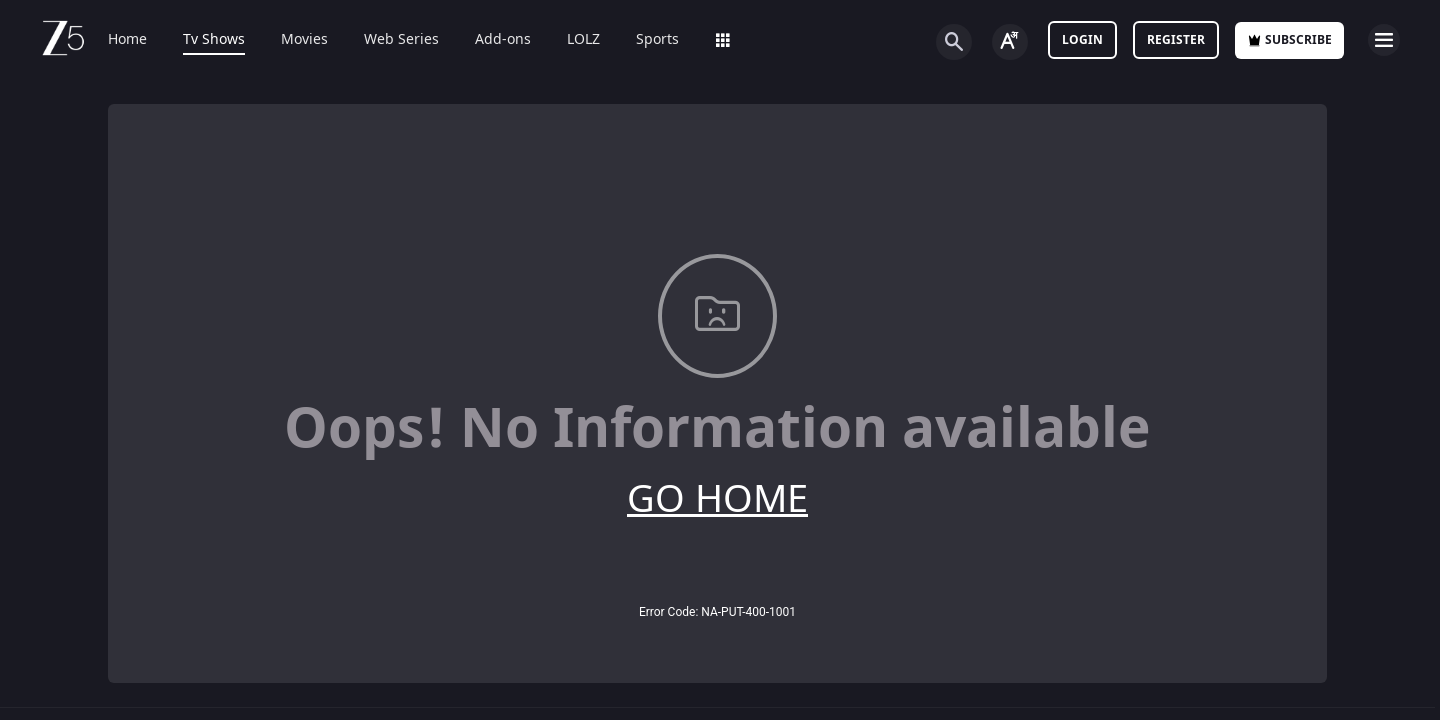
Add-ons (503, 40)
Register (1176, 40)
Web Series (401, 40)
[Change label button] (1010, 42)
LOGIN (1082, 40)
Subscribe (1289, 40)
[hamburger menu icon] (1384, 40)
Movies (304, 40)
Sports (657, 40)
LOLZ (583, 40)
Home (127, 40)
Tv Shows (214, 40)
